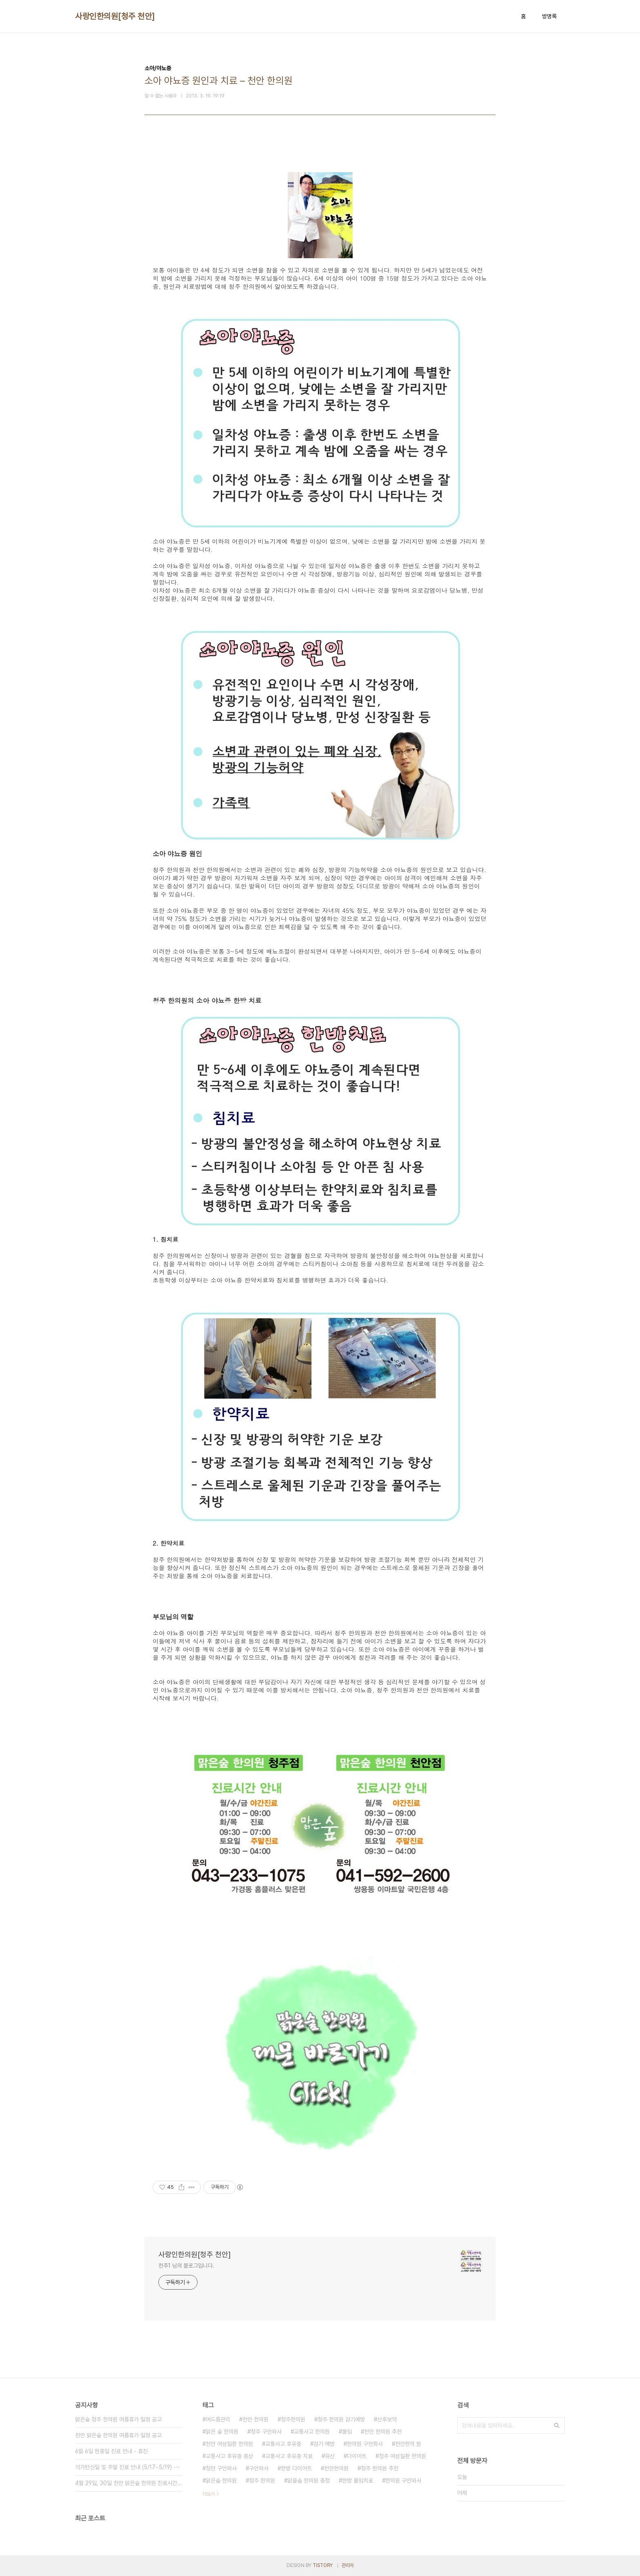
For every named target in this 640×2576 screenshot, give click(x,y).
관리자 (348, 2565)
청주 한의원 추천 (379, 2468)
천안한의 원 (408, 2444)
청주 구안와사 (266, 2431)
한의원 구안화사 (365, 2444)
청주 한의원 (262, 2480)
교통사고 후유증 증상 (229, 2456)
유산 (330, 2456)
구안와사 (259, 2468)
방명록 (549, 16)
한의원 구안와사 (403, 2480)
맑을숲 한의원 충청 (308, 2480)
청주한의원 (293, 2419)
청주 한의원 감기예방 (341, 2419)
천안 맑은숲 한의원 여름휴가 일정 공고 (118, 2435)
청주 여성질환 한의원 (402, 2456)
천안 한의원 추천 (383, 2431)
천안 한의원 (255, 2419)
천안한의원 (336, 2468)
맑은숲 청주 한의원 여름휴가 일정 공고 (118, 2419)
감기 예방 (324, 2444)
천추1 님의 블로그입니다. (186, 2265)
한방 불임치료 (357, 2480)
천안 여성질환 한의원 (229, 2444)
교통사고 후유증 (283, 2444)
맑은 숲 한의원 (222, 2431)
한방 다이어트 (296, 2468)
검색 (556, 2425)
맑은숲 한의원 (221, 2480)
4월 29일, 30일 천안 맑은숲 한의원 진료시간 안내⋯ (129, 2483)
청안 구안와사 (221, 2468)
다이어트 (357, 2456)
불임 (347, 2431)
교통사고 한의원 (312, 2431)
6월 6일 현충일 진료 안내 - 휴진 (111, 2451)
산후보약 (387, 2419)
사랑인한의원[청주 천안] (115, 16)
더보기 (208, 2494)
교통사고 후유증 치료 (289, 2456)
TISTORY (323, 2565)
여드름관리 (218, 2419)
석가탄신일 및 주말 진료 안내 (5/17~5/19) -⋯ (127, 2467)
